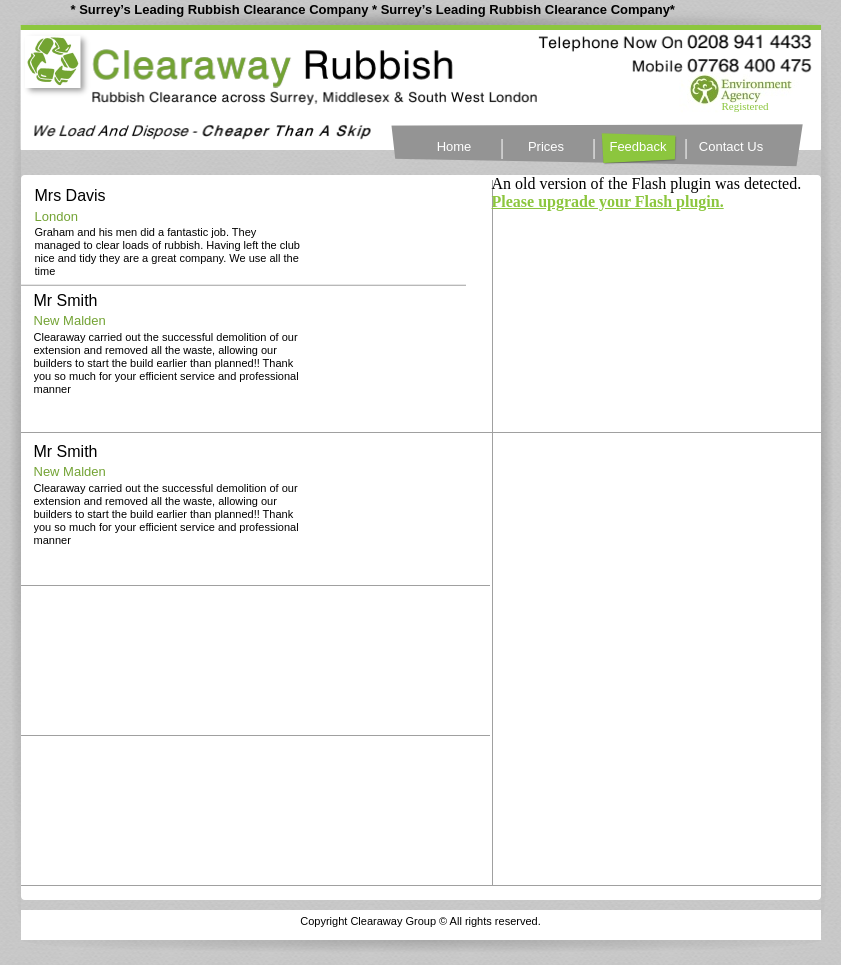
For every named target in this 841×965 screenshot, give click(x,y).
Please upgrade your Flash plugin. (608, 201)
